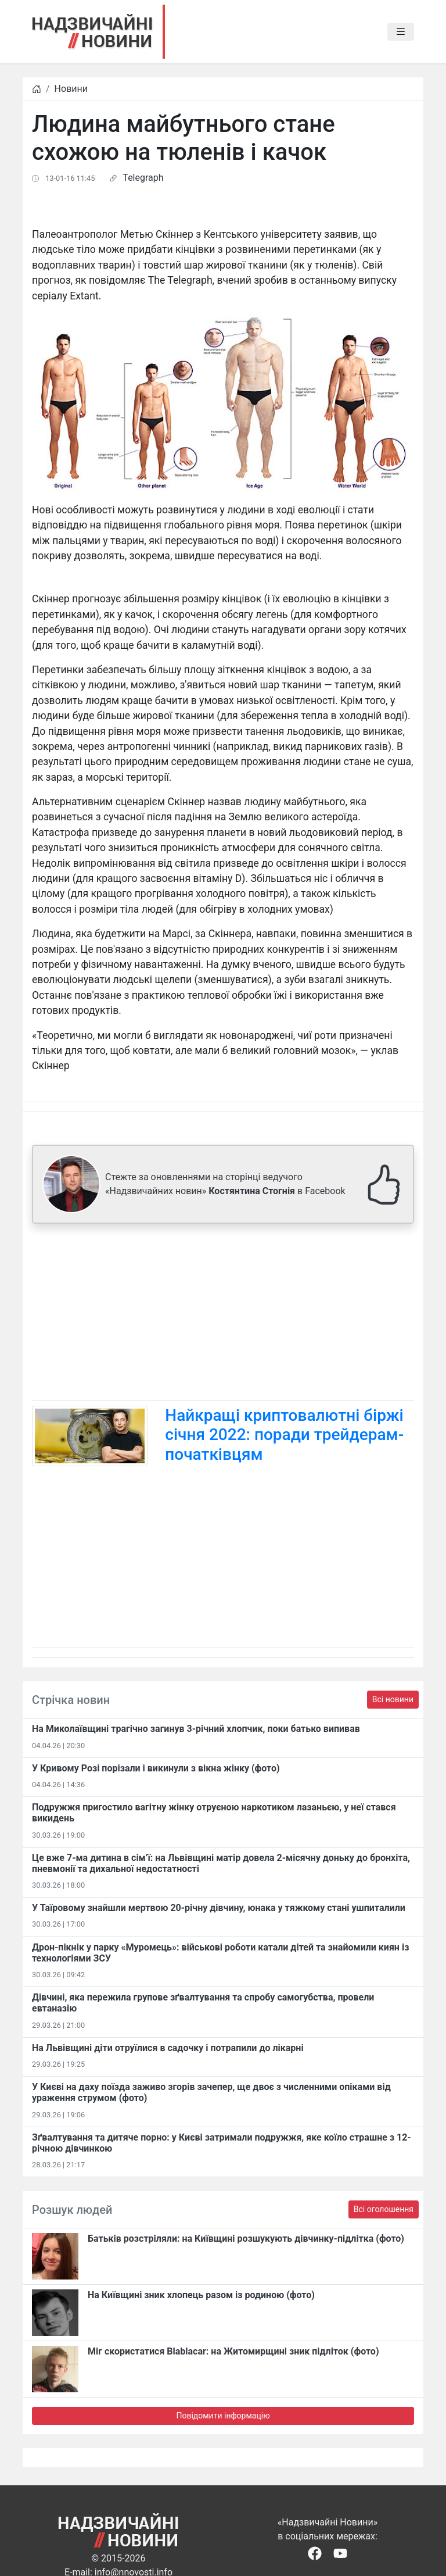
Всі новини (392, 1699)
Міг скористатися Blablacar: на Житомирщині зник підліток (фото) (233, 2351)
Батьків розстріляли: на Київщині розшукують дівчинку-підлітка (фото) (246, 2238)
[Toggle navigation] (400, 32)
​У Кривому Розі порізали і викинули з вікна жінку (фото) (156, 1768)
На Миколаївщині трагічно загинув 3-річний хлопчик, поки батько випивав (196, 1728)
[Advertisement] (223, 1314)
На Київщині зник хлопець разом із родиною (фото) (201, 2294)
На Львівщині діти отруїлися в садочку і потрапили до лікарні (168, 2047)
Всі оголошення (383, 2209)
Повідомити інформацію (222, 2415)
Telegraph (143, 177)
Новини (71, 88)
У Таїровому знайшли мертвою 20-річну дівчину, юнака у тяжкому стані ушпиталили (218, 1907)
